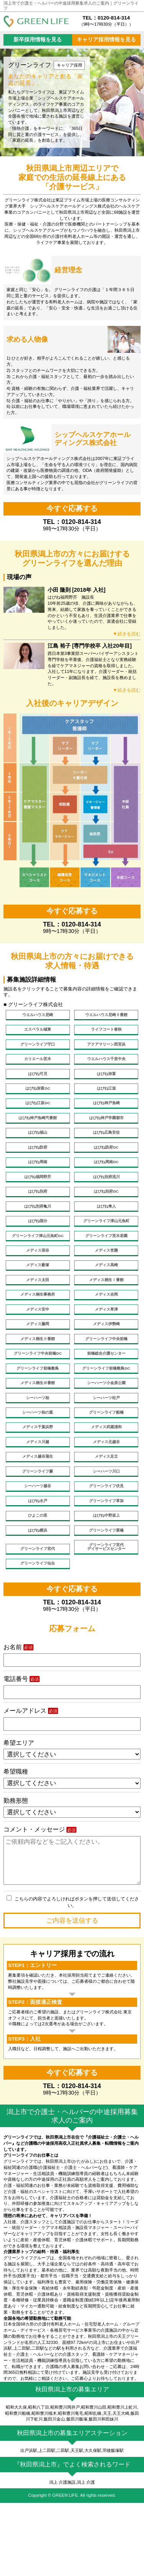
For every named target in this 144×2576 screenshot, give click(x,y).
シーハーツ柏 (37, 1446)
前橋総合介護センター (106, 1396)
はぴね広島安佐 (106, 1148)
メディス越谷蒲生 (38, 1512)
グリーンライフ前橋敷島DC (106, 1413)
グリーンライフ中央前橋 (106, 1380)
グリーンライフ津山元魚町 (106, 1247)
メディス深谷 (37, 1280)
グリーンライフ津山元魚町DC (37, 1264)
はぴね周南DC (106, 1181)
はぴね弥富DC (37, 1098)
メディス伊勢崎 (106, 1363)
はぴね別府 (37, 1214)
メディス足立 (106, 1512)
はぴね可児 (37, 1082)
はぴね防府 (37, 1164)
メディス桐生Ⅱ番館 (38, 1380)
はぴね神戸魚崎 (106, 1115)
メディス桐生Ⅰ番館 (106, 1313)
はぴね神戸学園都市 (106, 1131)
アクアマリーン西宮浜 (106, 1048)
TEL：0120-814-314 (106, 20)
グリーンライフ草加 (106, 1562)
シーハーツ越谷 (38, 1545)
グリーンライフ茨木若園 (106, 1264)
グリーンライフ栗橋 (106, 1595)
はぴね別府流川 (106, 1197)
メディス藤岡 (37, 1363)
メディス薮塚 (37, 1297)
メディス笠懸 (106, 1280)
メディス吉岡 (106, 1330)
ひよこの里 (37, 1578)
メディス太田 (37, 1313)
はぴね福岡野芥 (38, 1197)
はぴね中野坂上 (106, 1578)
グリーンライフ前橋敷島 (38, 1413)
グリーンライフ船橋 (106, 1462)
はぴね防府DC (106, 1164)
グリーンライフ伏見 (106, 1545)
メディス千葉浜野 (38, 1479)
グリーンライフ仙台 (38, 1632)
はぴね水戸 (37, 1562)
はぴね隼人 (106, 1231)
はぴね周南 (37, 1181)
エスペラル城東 (38, 1032)
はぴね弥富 (106, 1082)
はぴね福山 (37, 1148)
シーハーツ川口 (106, 1529)
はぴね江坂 (106, 1098)
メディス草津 (106, 1347)
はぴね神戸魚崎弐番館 (38, 1131)
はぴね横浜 (37, 1595)
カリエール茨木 (38, 1065)
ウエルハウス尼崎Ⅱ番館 (106, 1015)
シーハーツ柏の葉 (38, 1462)
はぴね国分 (37, 1247)
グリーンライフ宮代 (38, 1616)
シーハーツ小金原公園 (106, 1429)
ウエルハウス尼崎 (38, 1015)
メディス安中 (37, 1347)
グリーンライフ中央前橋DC (38, 1396)
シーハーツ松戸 (106, 1446)
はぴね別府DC (106, 1214)
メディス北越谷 (106, 1496)
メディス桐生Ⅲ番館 (38, 1429)
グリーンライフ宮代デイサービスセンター (106, 1614)
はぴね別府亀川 (38, 1231)
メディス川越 (37, 1496)
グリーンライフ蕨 (38, 1529)
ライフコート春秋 (106, 1032)
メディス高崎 (106, 1297)
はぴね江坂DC (37, 1115)
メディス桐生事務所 (38, 1330)
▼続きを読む (126, 634)
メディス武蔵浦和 (106, 1479)
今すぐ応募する (72, 508)
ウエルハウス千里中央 (106, 1065)
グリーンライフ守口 (38, 1048)
